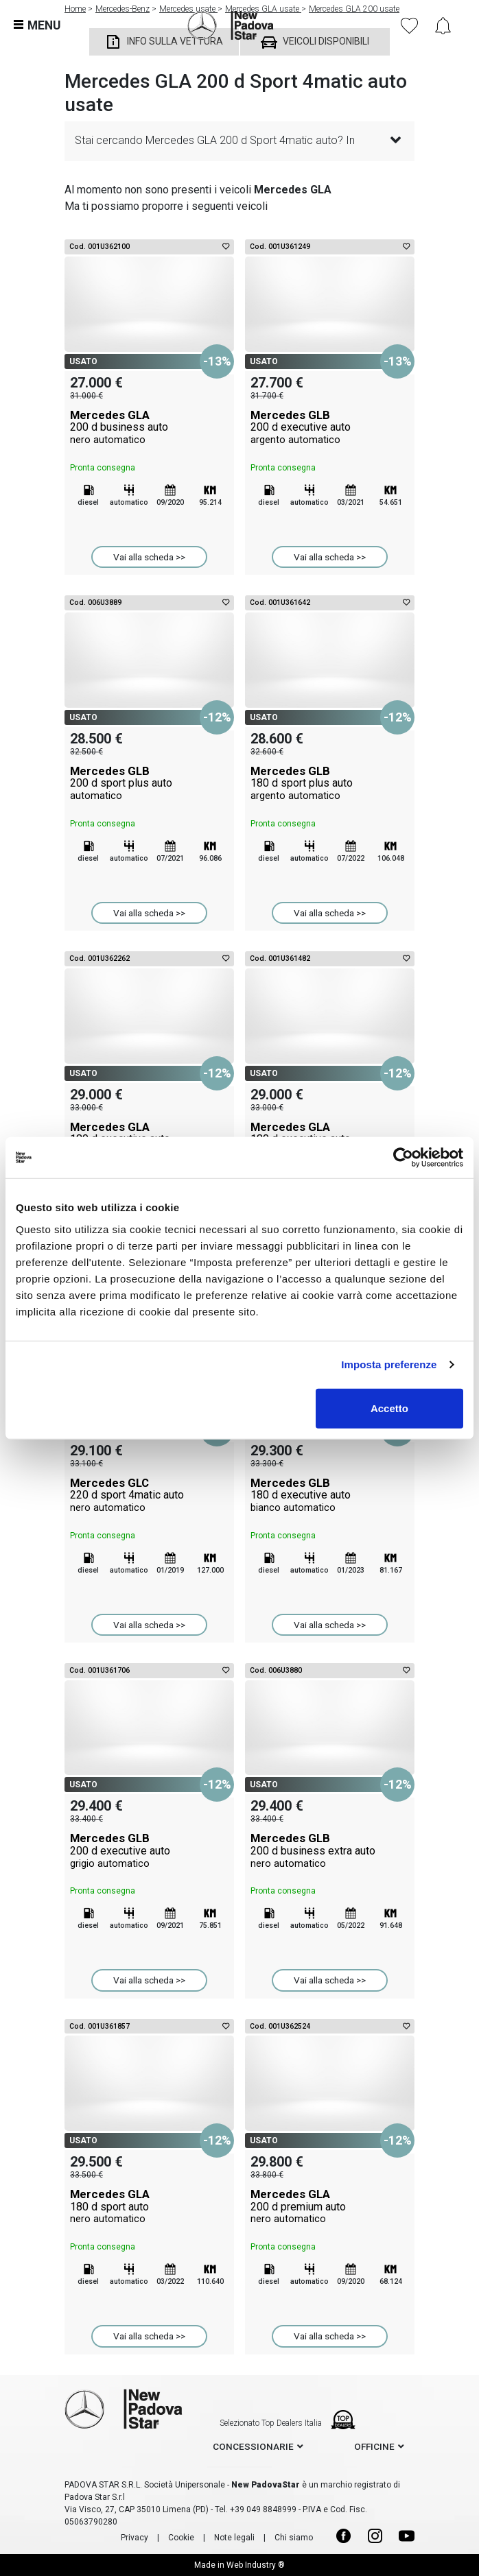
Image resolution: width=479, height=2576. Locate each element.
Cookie (181, 2537)
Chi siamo (293, 2537)
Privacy (134, 2537)
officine (374, 2446)
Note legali (234, 2537)
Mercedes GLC (149, 1495)
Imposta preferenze (388, 1364)
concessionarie (253, 2446)
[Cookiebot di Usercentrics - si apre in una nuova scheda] (403, 1157)
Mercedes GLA (149, 427)
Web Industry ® (255, 2565)
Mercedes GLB (329, 427)
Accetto (389, 1408)
